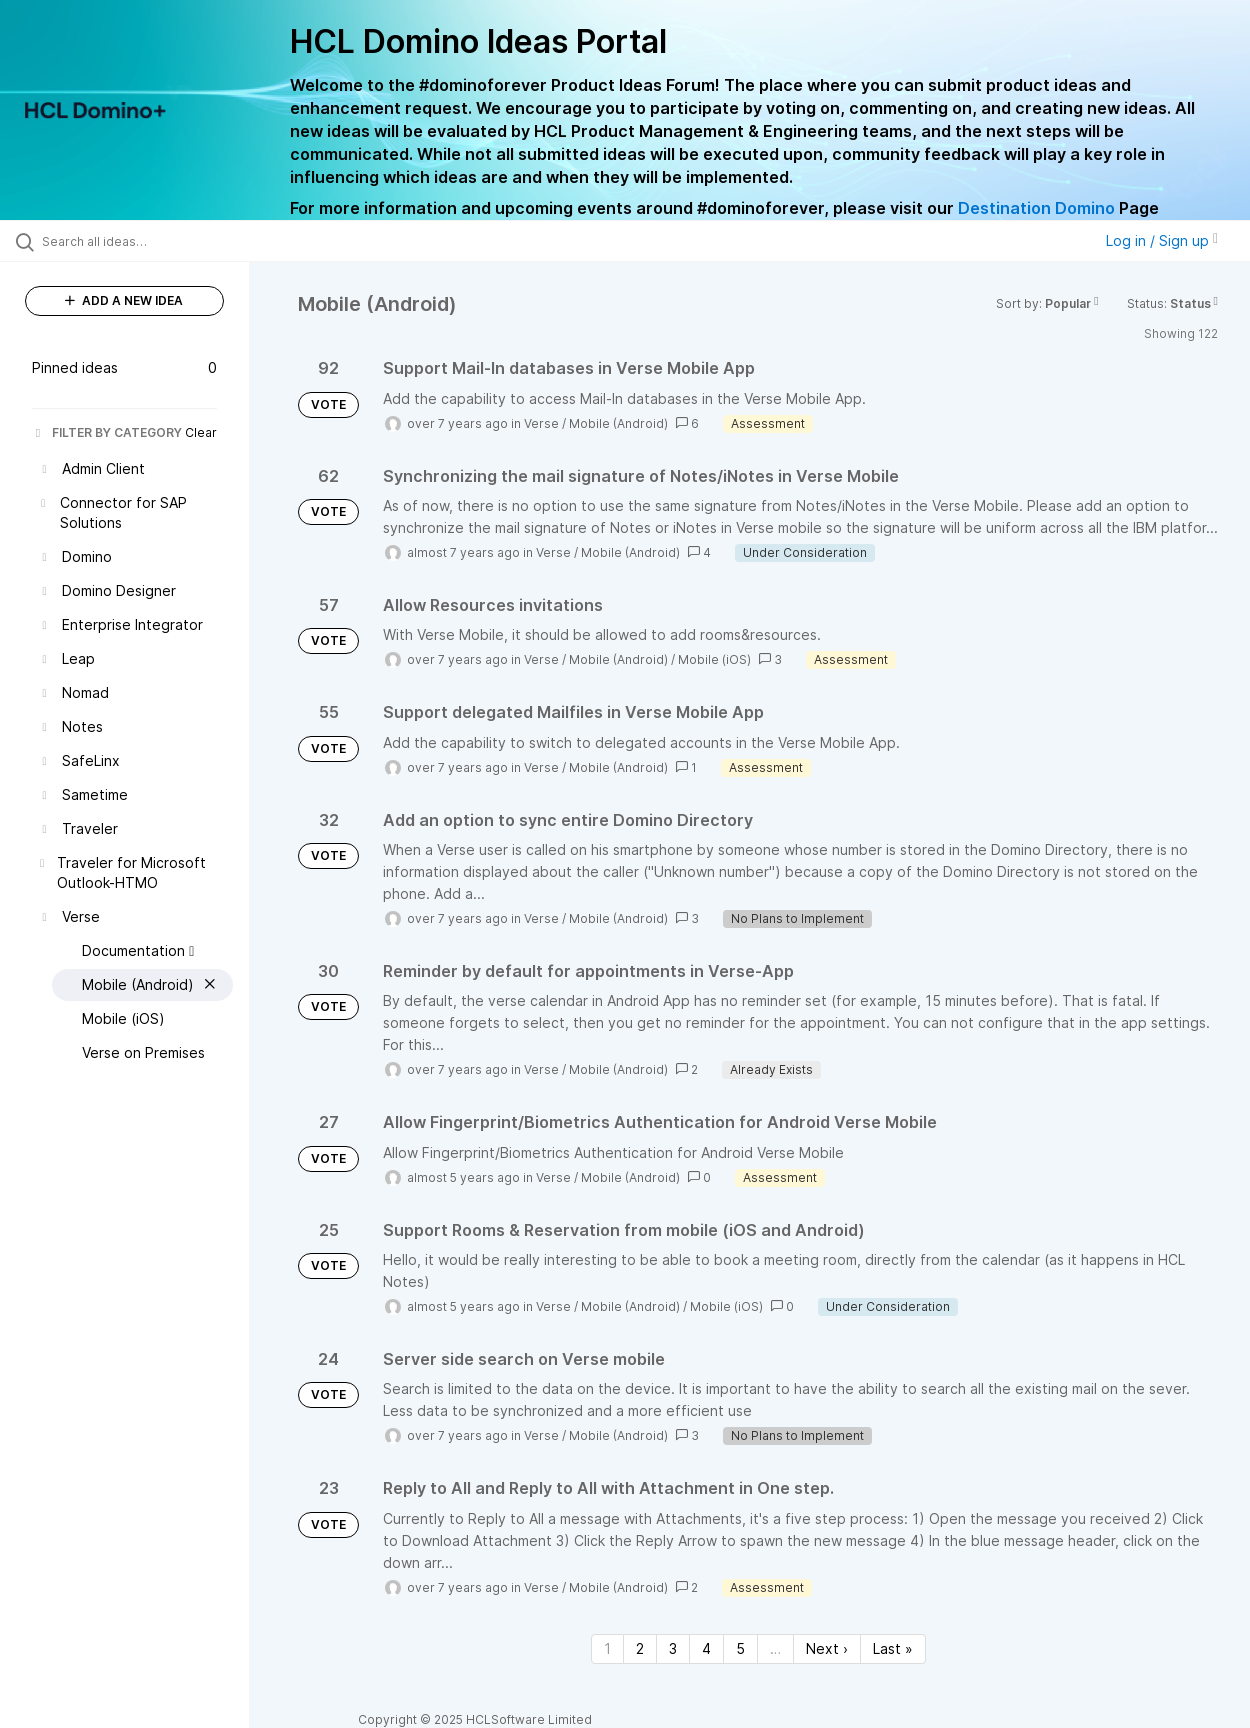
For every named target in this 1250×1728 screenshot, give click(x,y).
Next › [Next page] (827, 1648)
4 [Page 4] (706, 1648)
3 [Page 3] (673, 1648)
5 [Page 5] (740, 1648)
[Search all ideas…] (150, 241)
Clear (201, 432)
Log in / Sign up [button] (1162, 240)
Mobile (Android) (618, 423)
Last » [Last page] (893, 1648)
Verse (541, 423)
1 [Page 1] (607, 1648)
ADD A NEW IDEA (124, 300)
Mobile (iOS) (714, 659)
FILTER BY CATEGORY (107, 432)
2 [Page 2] (640, 1648)
